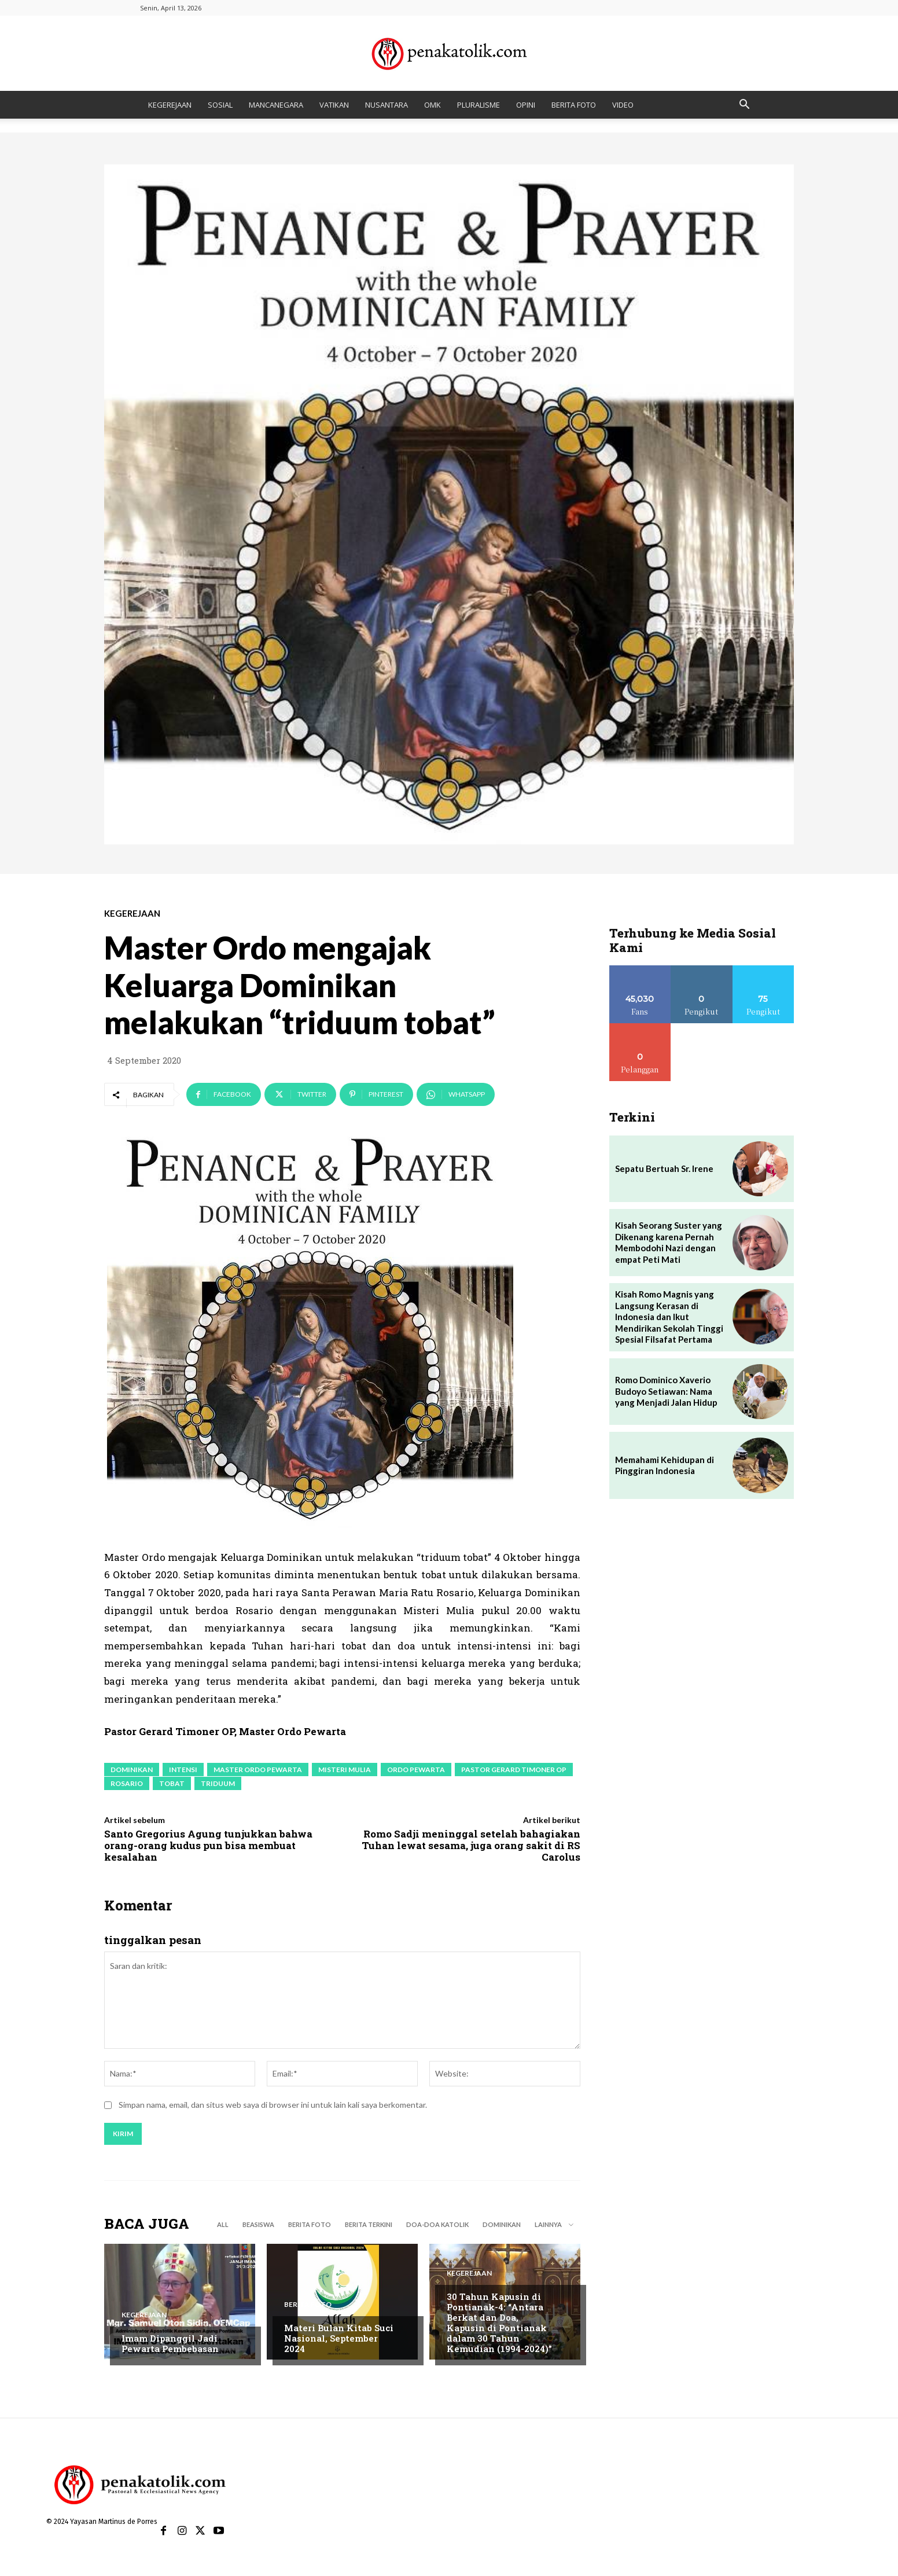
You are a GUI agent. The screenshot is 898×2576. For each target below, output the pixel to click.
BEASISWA (258, 2224)
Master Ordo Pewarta (258, 1769)
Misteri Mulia (344, 1769)
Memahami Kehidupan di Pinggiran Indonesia (664, 1465)
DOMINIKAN (502, 2224)
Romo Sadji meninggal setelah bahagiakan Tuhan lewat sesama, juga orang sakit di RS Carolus (471, 1845)
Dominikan (132, 1769)
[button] (744, 105)
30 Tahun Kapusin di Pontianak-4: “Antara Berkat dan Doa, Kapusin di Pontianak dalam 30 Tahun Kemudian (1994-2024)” (499, 2322)
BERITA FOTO (573, 105)
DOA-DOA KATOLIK (437, 2224)
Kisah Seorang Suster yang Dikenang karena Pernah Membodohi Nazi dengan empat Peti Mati (668, 1242)
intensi (183, 1769)
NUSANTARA (386, 105)
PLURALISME (478, 105)
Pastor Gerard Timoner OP (513, 1769)
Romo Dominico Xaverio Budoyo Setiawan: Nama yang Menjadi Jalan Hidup (666, 1391)
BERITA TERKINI (368, 2224)
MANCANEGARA (276, 105)
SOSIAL (220, 105)
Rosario (127, 1783)
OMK (432, 105)
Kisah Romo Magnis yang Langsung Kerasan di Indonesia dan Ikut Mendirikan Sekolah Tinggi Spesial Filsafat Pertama (669, 1316)
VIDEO (623, 105)
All (223, 2224)
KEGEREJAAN (170, 105)
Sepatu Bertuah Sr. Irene (664, 1168)
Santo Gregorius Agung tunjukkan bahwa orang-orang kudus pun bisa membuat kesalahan (208, 1845)
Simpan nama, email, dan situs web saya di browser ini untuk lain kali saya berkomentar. (273, 2106)
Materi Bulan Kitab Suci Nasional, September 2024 (338, 2338)
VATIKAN (334, 105)
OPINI (525, 105)
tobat (172, 1783)
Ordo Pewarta (416, 1769)
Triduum (218, 1783)
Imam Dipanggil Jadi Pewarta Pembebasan (170, 2343)
